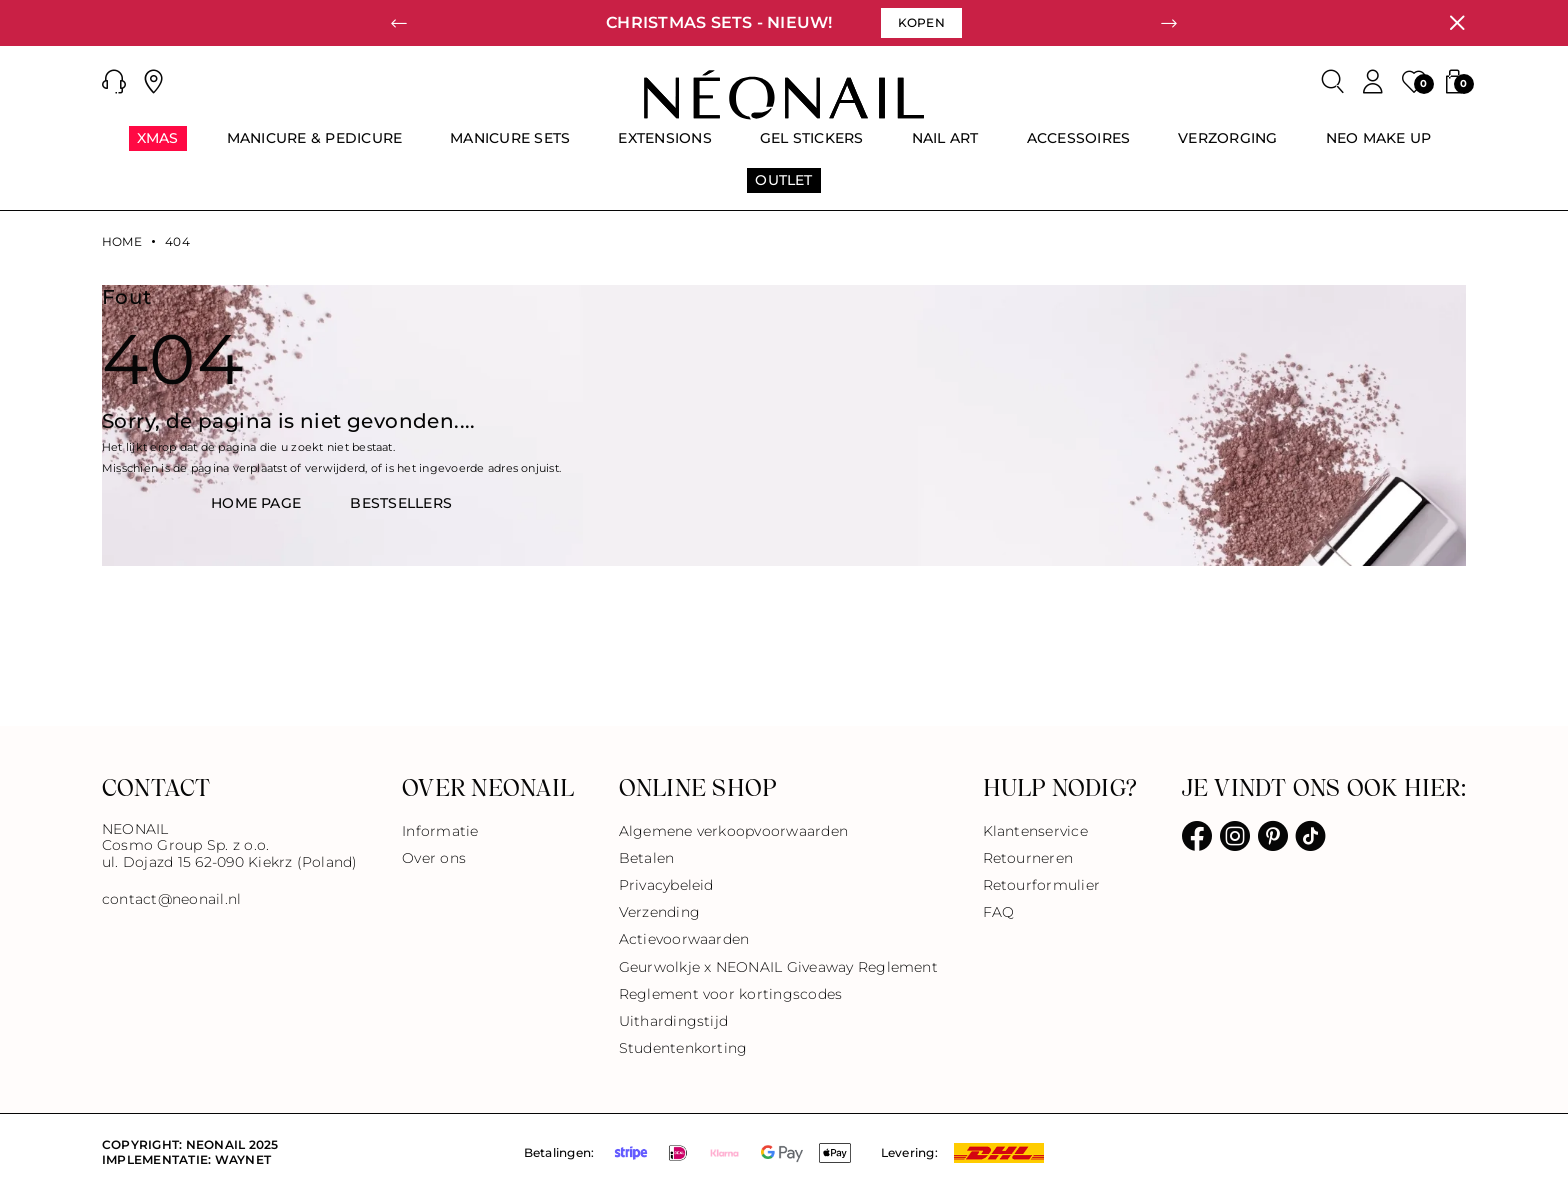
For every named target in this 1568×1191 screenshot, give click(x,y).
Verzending (659, 912)
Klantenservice (1035, 831)
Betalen (647, 858)
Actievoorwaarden (684, 939)
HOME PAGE (256, 503)
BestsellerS (401, 503)
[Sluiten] (1457, 23)
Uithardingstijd (674, 1021)
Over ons (434, 858)
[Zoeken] (1333, 82)
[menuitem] (158, 147)
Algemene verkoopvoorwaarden (733, 831)
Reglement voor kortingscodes (731, 994)
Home (122, 242)
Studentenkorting (683, 1048)
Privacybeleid (666, 885)
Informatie (440, 831)
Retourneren (1028, 858)
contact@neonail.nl (171, 899)
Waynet (243, 1159)
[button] (114, 82)
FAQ (999, 912)
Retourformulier (1042, 885)
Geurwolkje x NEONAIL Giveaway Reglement (778, 967)
